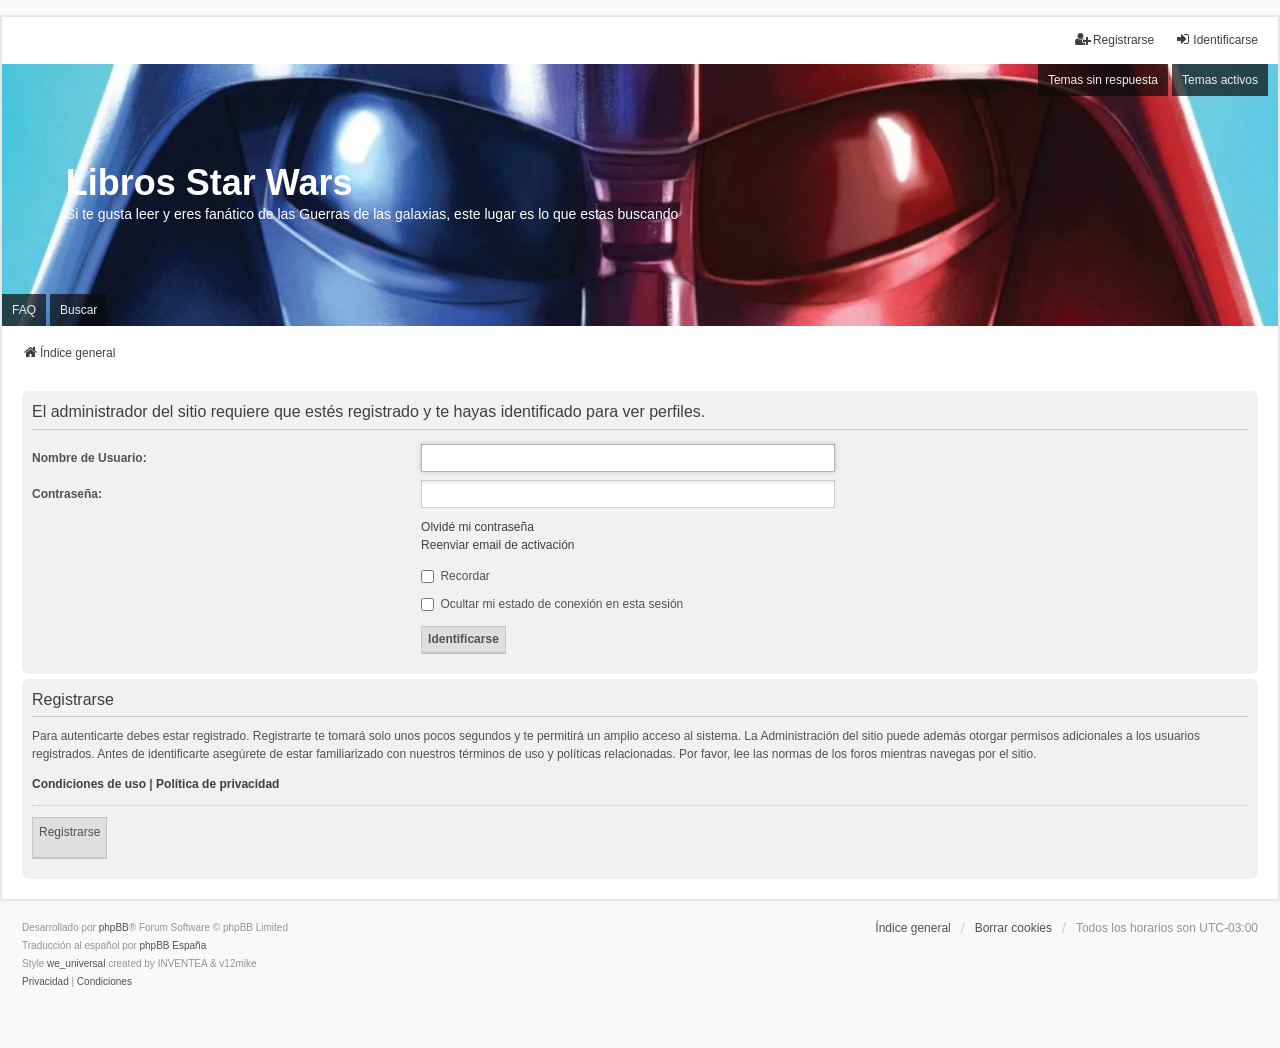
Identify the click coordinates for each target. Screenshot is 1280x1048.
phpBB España (172, 945)
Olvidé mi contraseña (477, 527)
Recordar (455, 576)
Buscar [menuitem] (78, 310)
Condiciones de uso (89, 784)
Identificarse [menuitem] (1216, 39)
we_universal (76, 963)
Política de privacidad (217, 784)
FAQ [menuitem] (24, 310)
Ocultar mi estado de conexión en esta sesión (552, 604)
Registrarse (69, 832)
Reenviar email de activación (497, 545)
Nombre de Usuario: (89, 458)
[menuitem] (45, 982)
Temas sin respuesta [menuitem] (1103, 80)
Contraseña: (67, 494)
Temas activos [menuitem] (1220, 80)
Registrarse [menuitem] (1114, 39)
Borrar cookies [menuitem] (1013, 928)
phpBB (114, 927)
